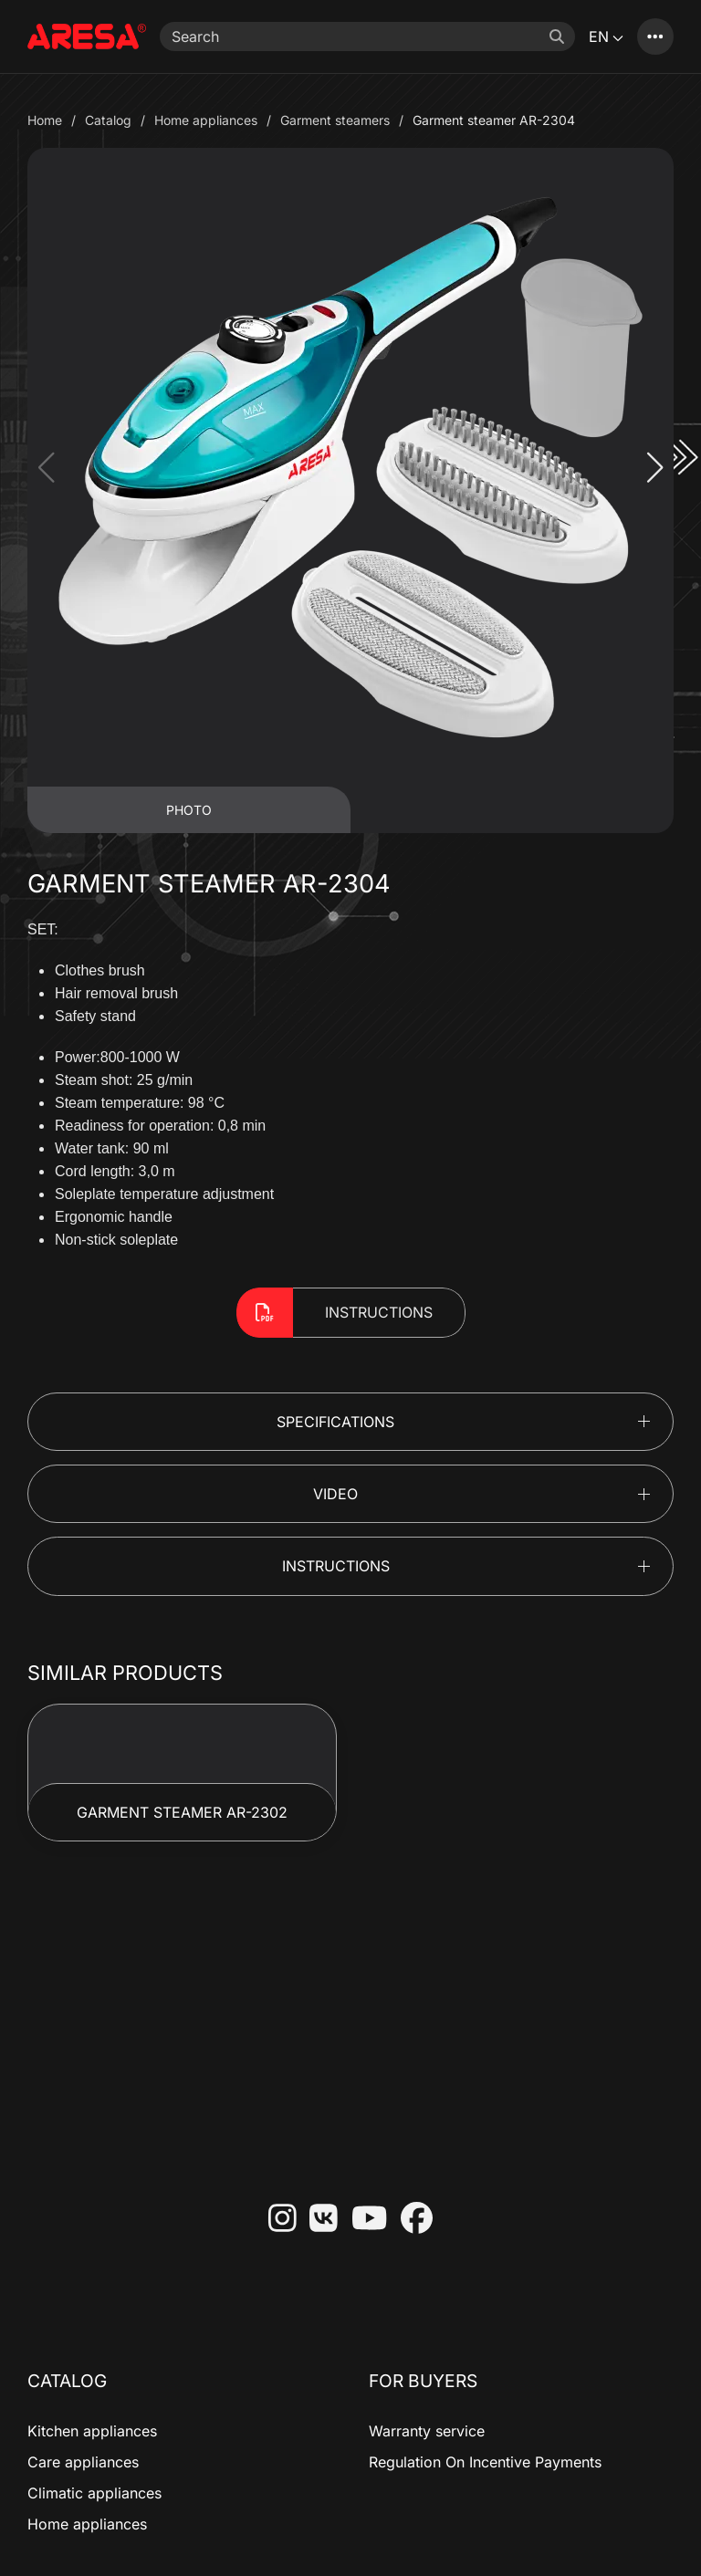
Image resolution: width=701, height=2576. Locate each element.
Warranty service (427, 2431)
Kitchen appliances (92, 2431)
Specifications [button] (335, 1422)
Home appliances (87, 2524)
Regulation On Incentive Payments (485, 2462)
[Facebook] (410, 2219)
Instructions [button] (336, 1566)
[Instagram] (276, 2219)
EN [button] (606, 36)
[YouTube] (362, 2219)
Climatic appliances (94, 2493)
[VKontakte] (317, 2219)
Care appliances (83, 2462)
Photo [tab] (189, 810)
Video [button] (335, 1494)
